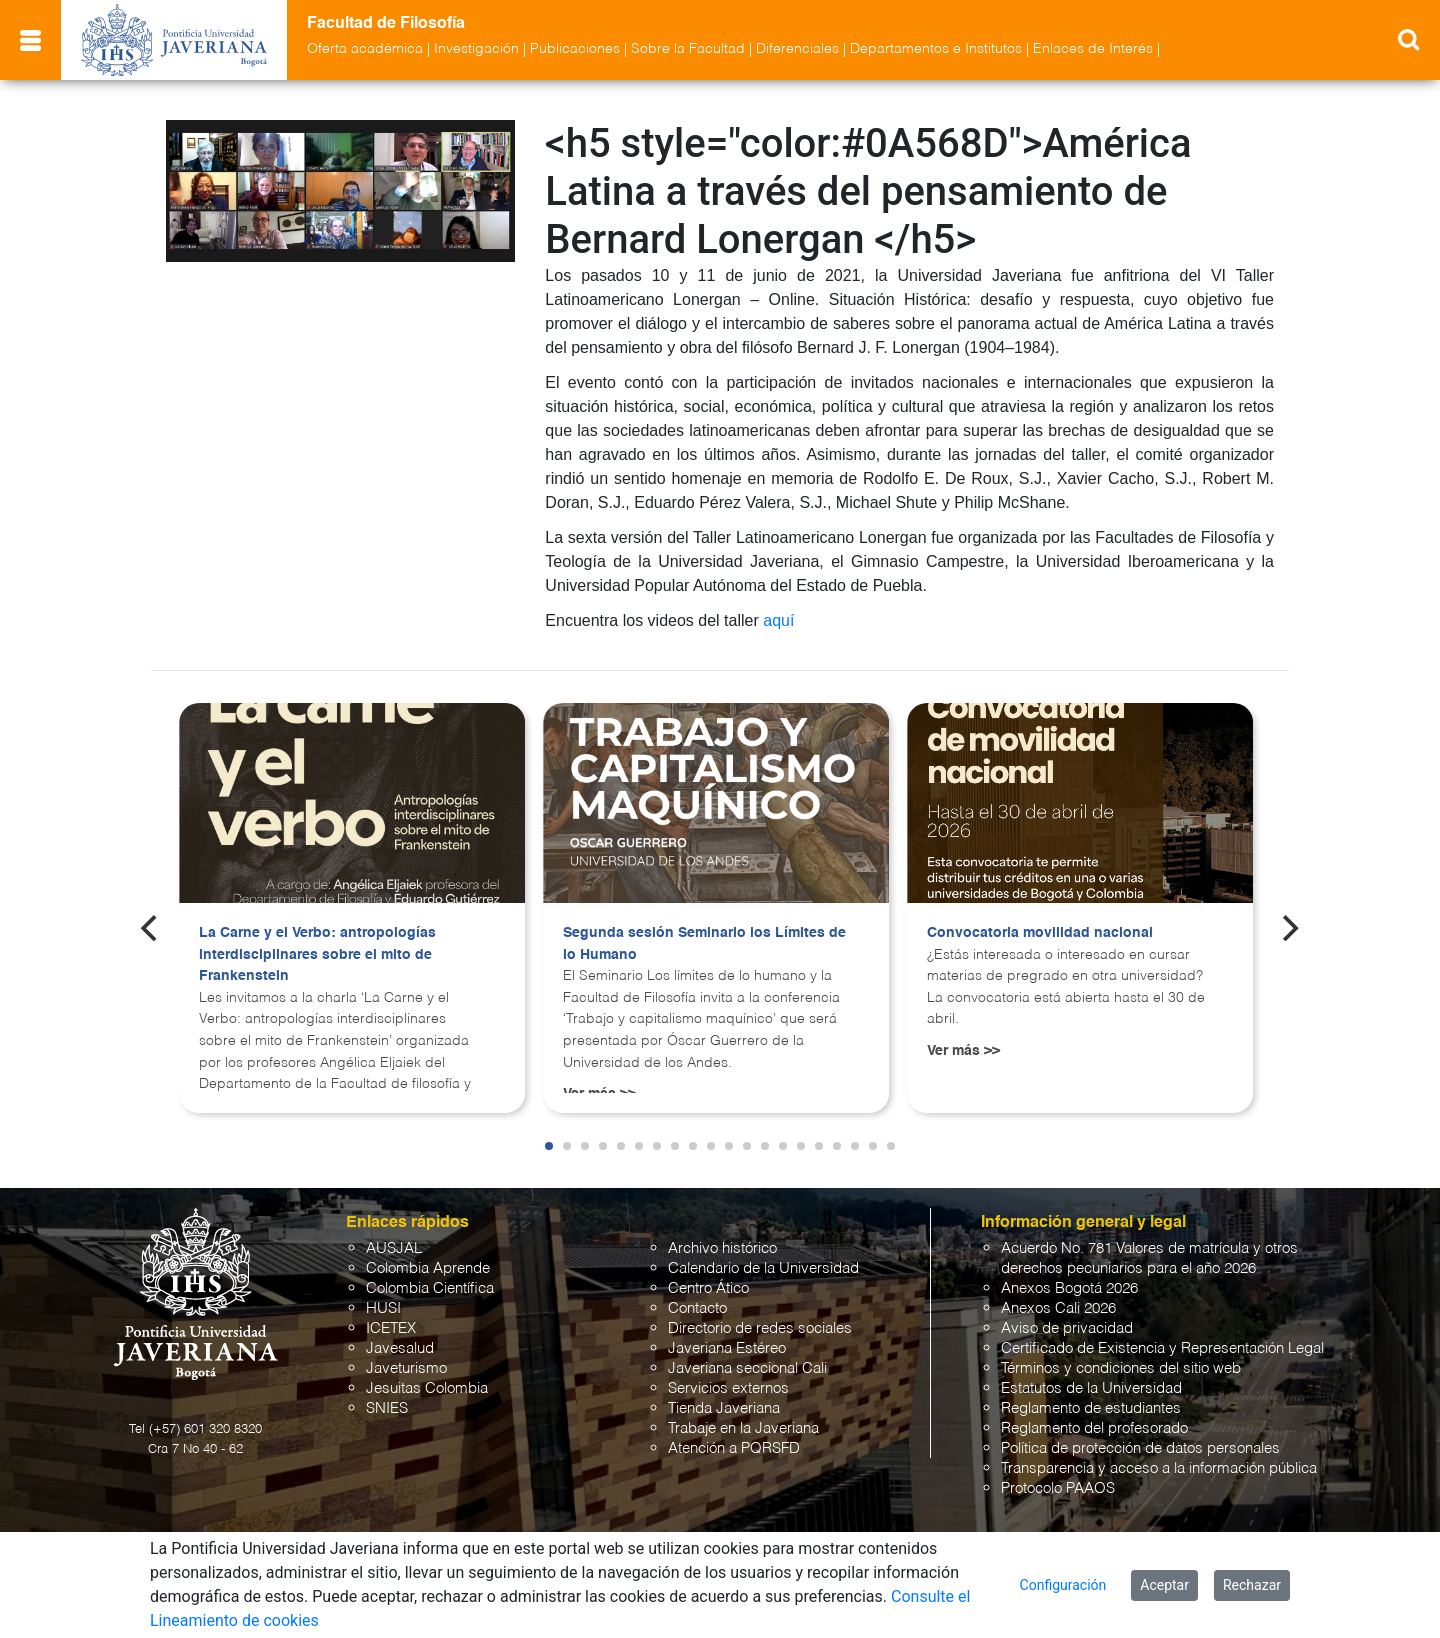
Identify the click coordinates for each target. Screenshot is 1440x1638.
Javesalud (400, 1348)
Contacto (697, 1308)
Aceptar (1164, 1585)
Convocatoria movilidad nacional (1040, 933)
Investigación (476, 49)
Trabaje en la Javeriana (743, 1428)
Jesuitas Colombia (427, 1388)
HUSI (383, 1308)
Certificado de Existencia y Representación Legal (1162, 1348)
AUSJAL (394, 1248)
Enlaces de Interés (1093, 49)
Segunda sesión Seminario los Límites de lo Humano (704, 944)
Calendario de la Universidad (763, 1268)
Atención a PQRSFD (734, 1448)
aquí (778, 620)
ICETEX (391, 1328)
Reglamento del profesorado (1094, 1428)
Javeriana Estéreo (727, 1348)
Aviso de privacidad (1067, 1328)
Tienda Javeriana (724, 1408)
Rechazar (1252, 1585)
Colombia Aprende (428, 1268)
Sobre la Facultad (688, 49)
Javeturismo (406, 1368)
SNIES (387, 1408)
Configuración (1063, 1585)
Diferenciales (797, 49)
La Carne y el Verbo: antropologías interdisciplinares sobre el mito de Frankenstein (317, 954)
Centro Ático (708, 1288)
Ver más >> (963, 1051)
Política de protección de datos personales (1140, 1448)
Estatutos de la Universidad (1091, 1388)
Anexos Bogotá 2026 (1069, 1288)
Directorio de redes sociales (760, 1328)
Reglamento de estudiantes (1091, 1408)
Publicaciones (575, 49)
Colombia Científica (430, 1288)
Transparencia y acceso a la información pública (1159, 1468)
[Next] (1289, 928)
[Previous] (151, 928)
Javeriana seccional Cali (747, 1368)
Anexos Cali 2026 (1058, 1308)
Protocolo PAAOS (1058, 1488)
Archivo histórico (722, 1248)
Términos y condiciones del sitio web (1121, 1368)
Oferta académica (365, 49)
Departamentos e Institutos (936, 49)
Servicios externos (728, 1388)
